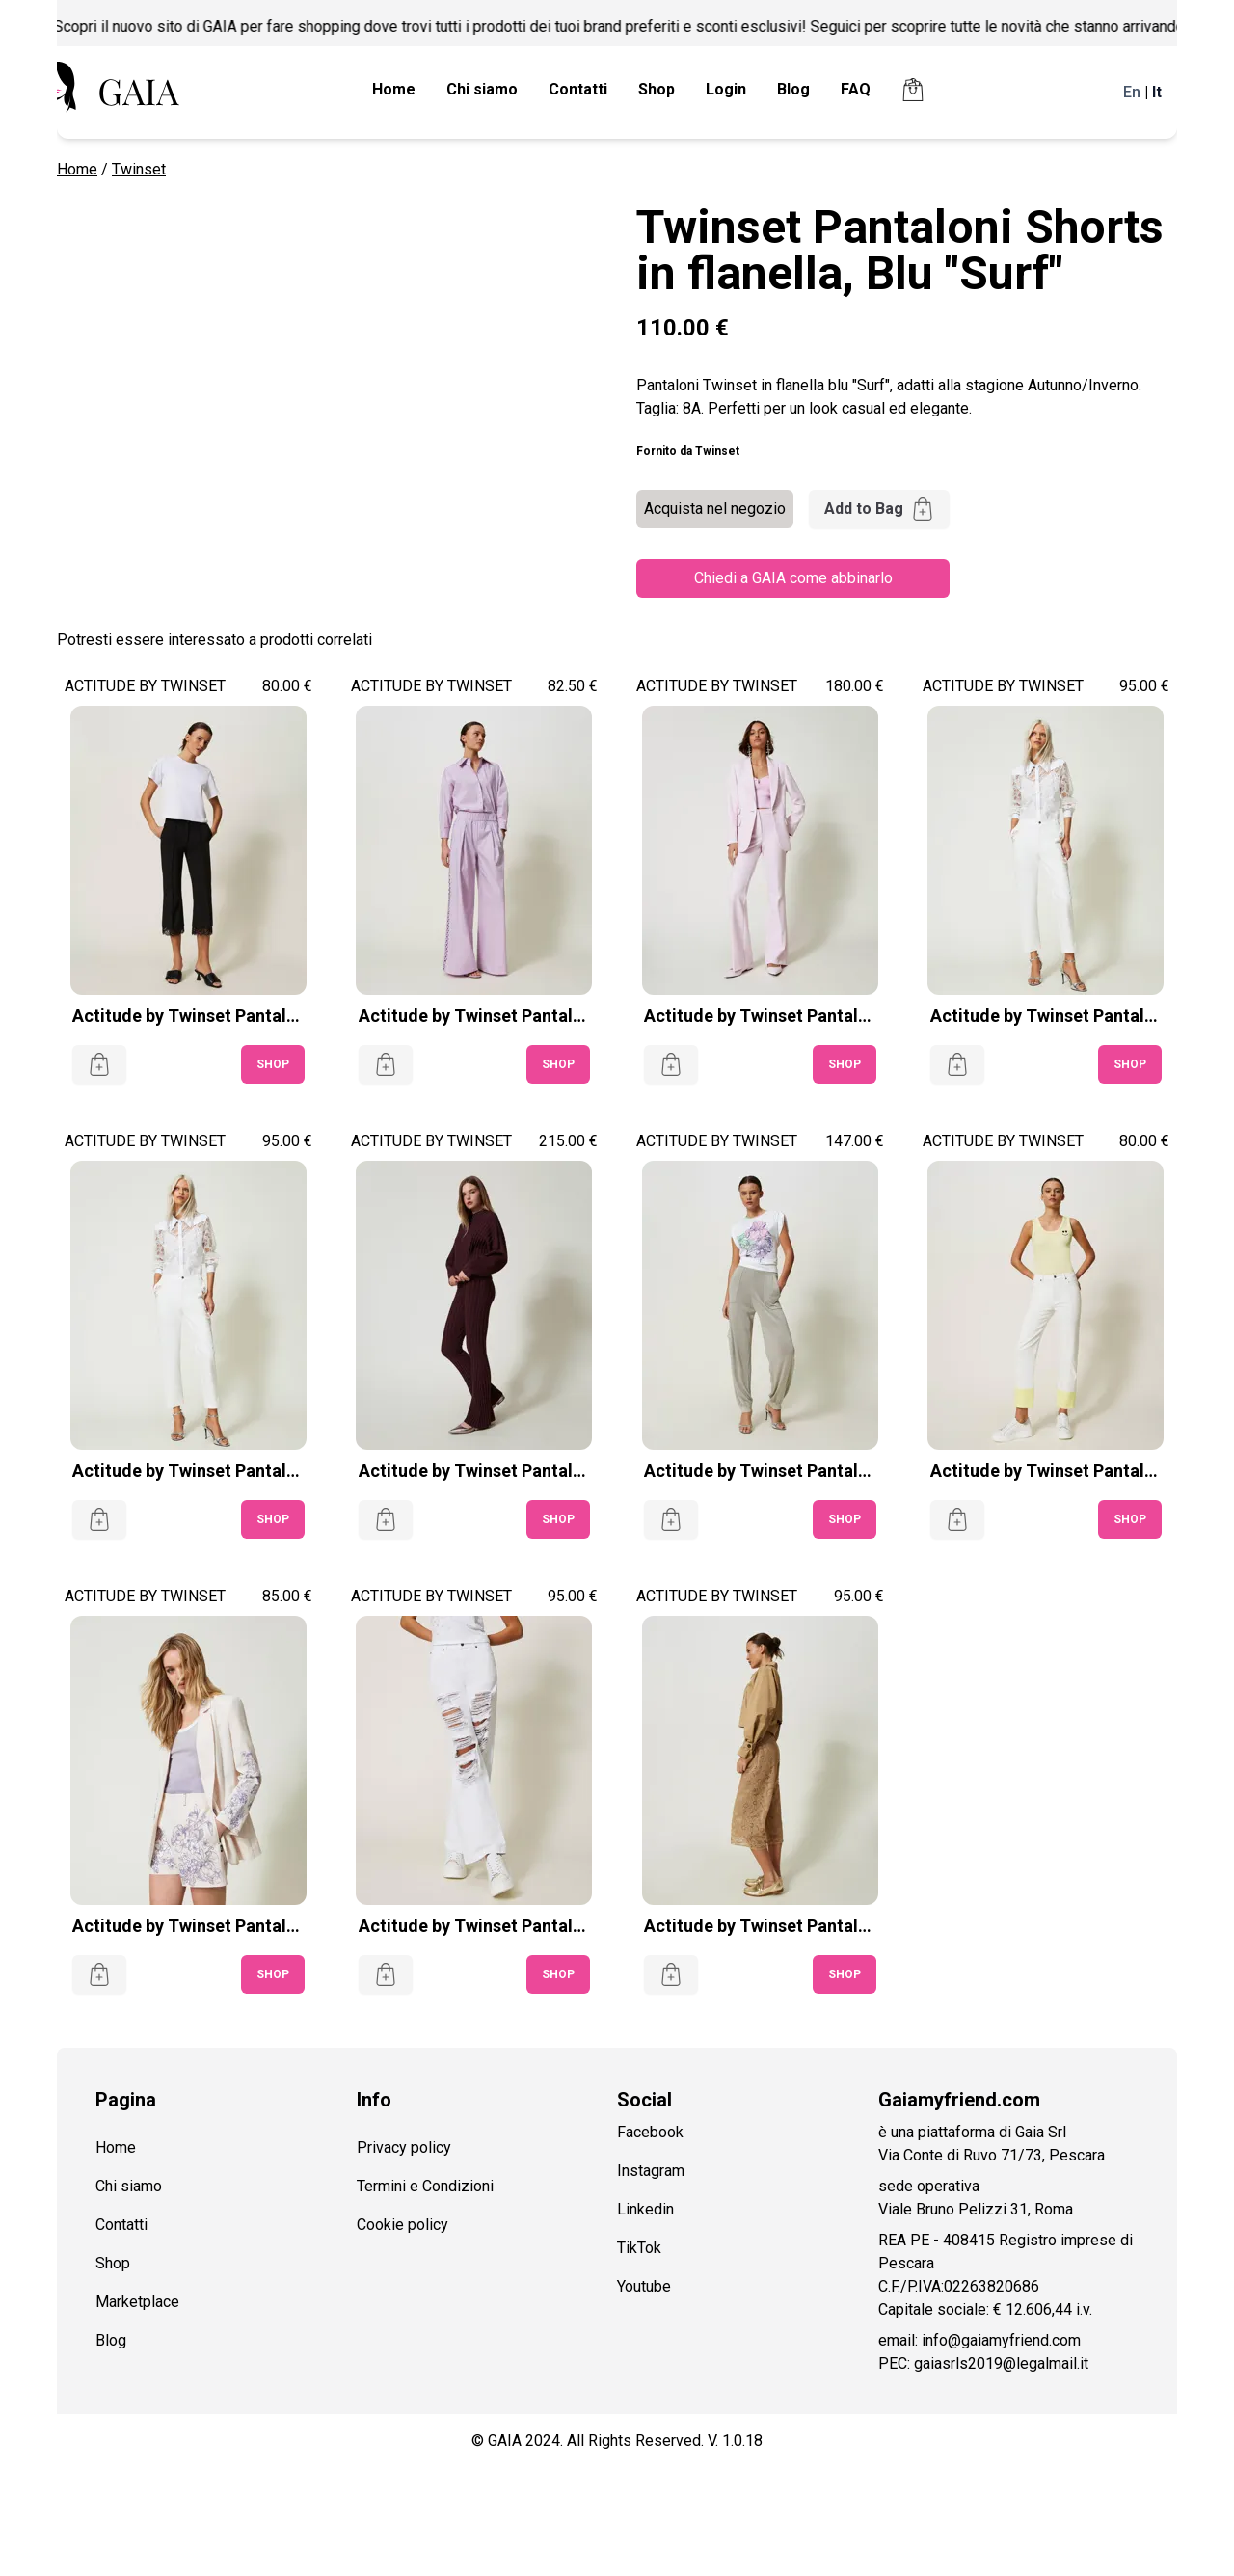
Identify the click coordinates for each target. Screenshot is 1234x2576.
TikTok (639, 2248)
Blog (793, 89)
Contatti (578, 89)
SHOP (272, 1064)
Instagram (650, 2170)
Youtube (644, 2286)
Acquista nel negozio (715, 508)
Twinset (139, 169)
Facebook (650, 2132)
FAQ (856, 89)
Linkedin (645, 2209)
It (1157, 92)
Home (394, 89)
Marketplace (137, 2302)
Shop (656, 89)
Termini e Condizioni (425, 2186)
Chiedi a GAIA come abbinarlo (793, 578)
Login (726, 89)
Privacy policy (404, 2147)
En (1131, 92)
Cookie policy (402, 2224)
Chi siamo (482, 89)
